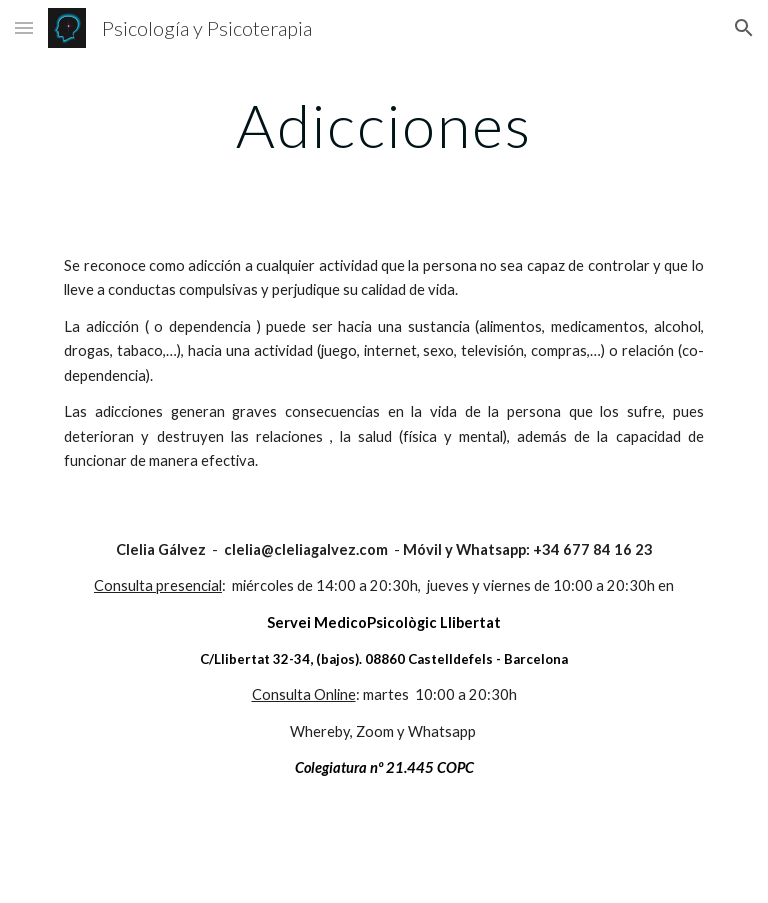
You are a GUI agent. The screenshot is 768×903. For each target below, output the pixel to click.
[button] (24, 27)
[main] (383, 125)
